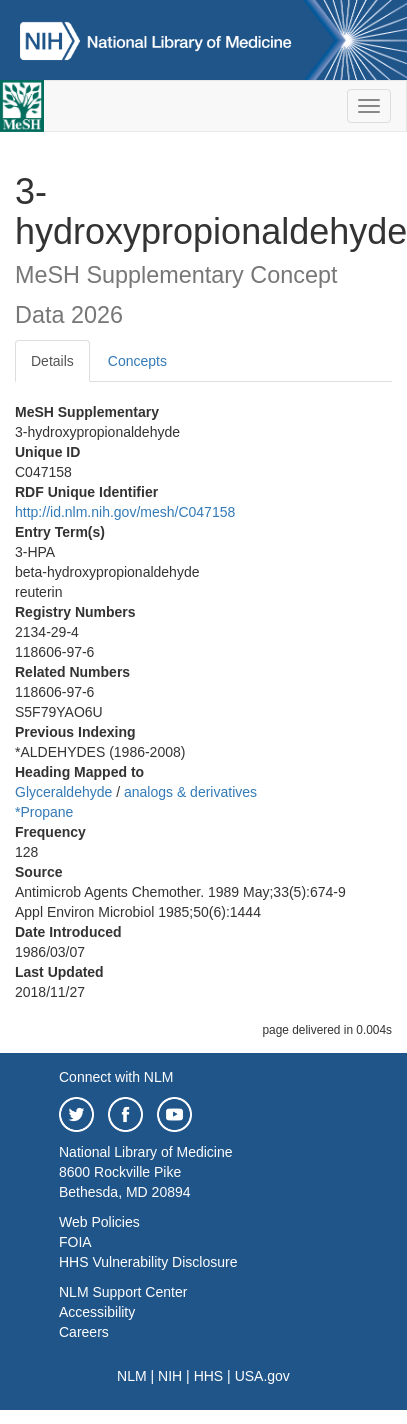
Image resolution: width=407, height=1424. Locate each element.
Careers (84, 1332)
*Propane (44, 812)
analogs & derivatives (190, 792)
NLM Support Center (123, 1292)
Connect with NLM (116, 1077)
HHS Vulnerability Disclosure (148, 1262)
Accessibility (97, 1312)
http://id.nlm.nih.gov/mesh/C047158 (125, 512)
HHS (209, 1376)
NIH (170, 1376)
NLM (132, 1376)
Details (52, 361)
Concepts (137, 361)
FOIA (75, 1242)
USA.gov (262, 1376)
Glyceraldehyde (63, 792)
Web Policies (99, 1222)
